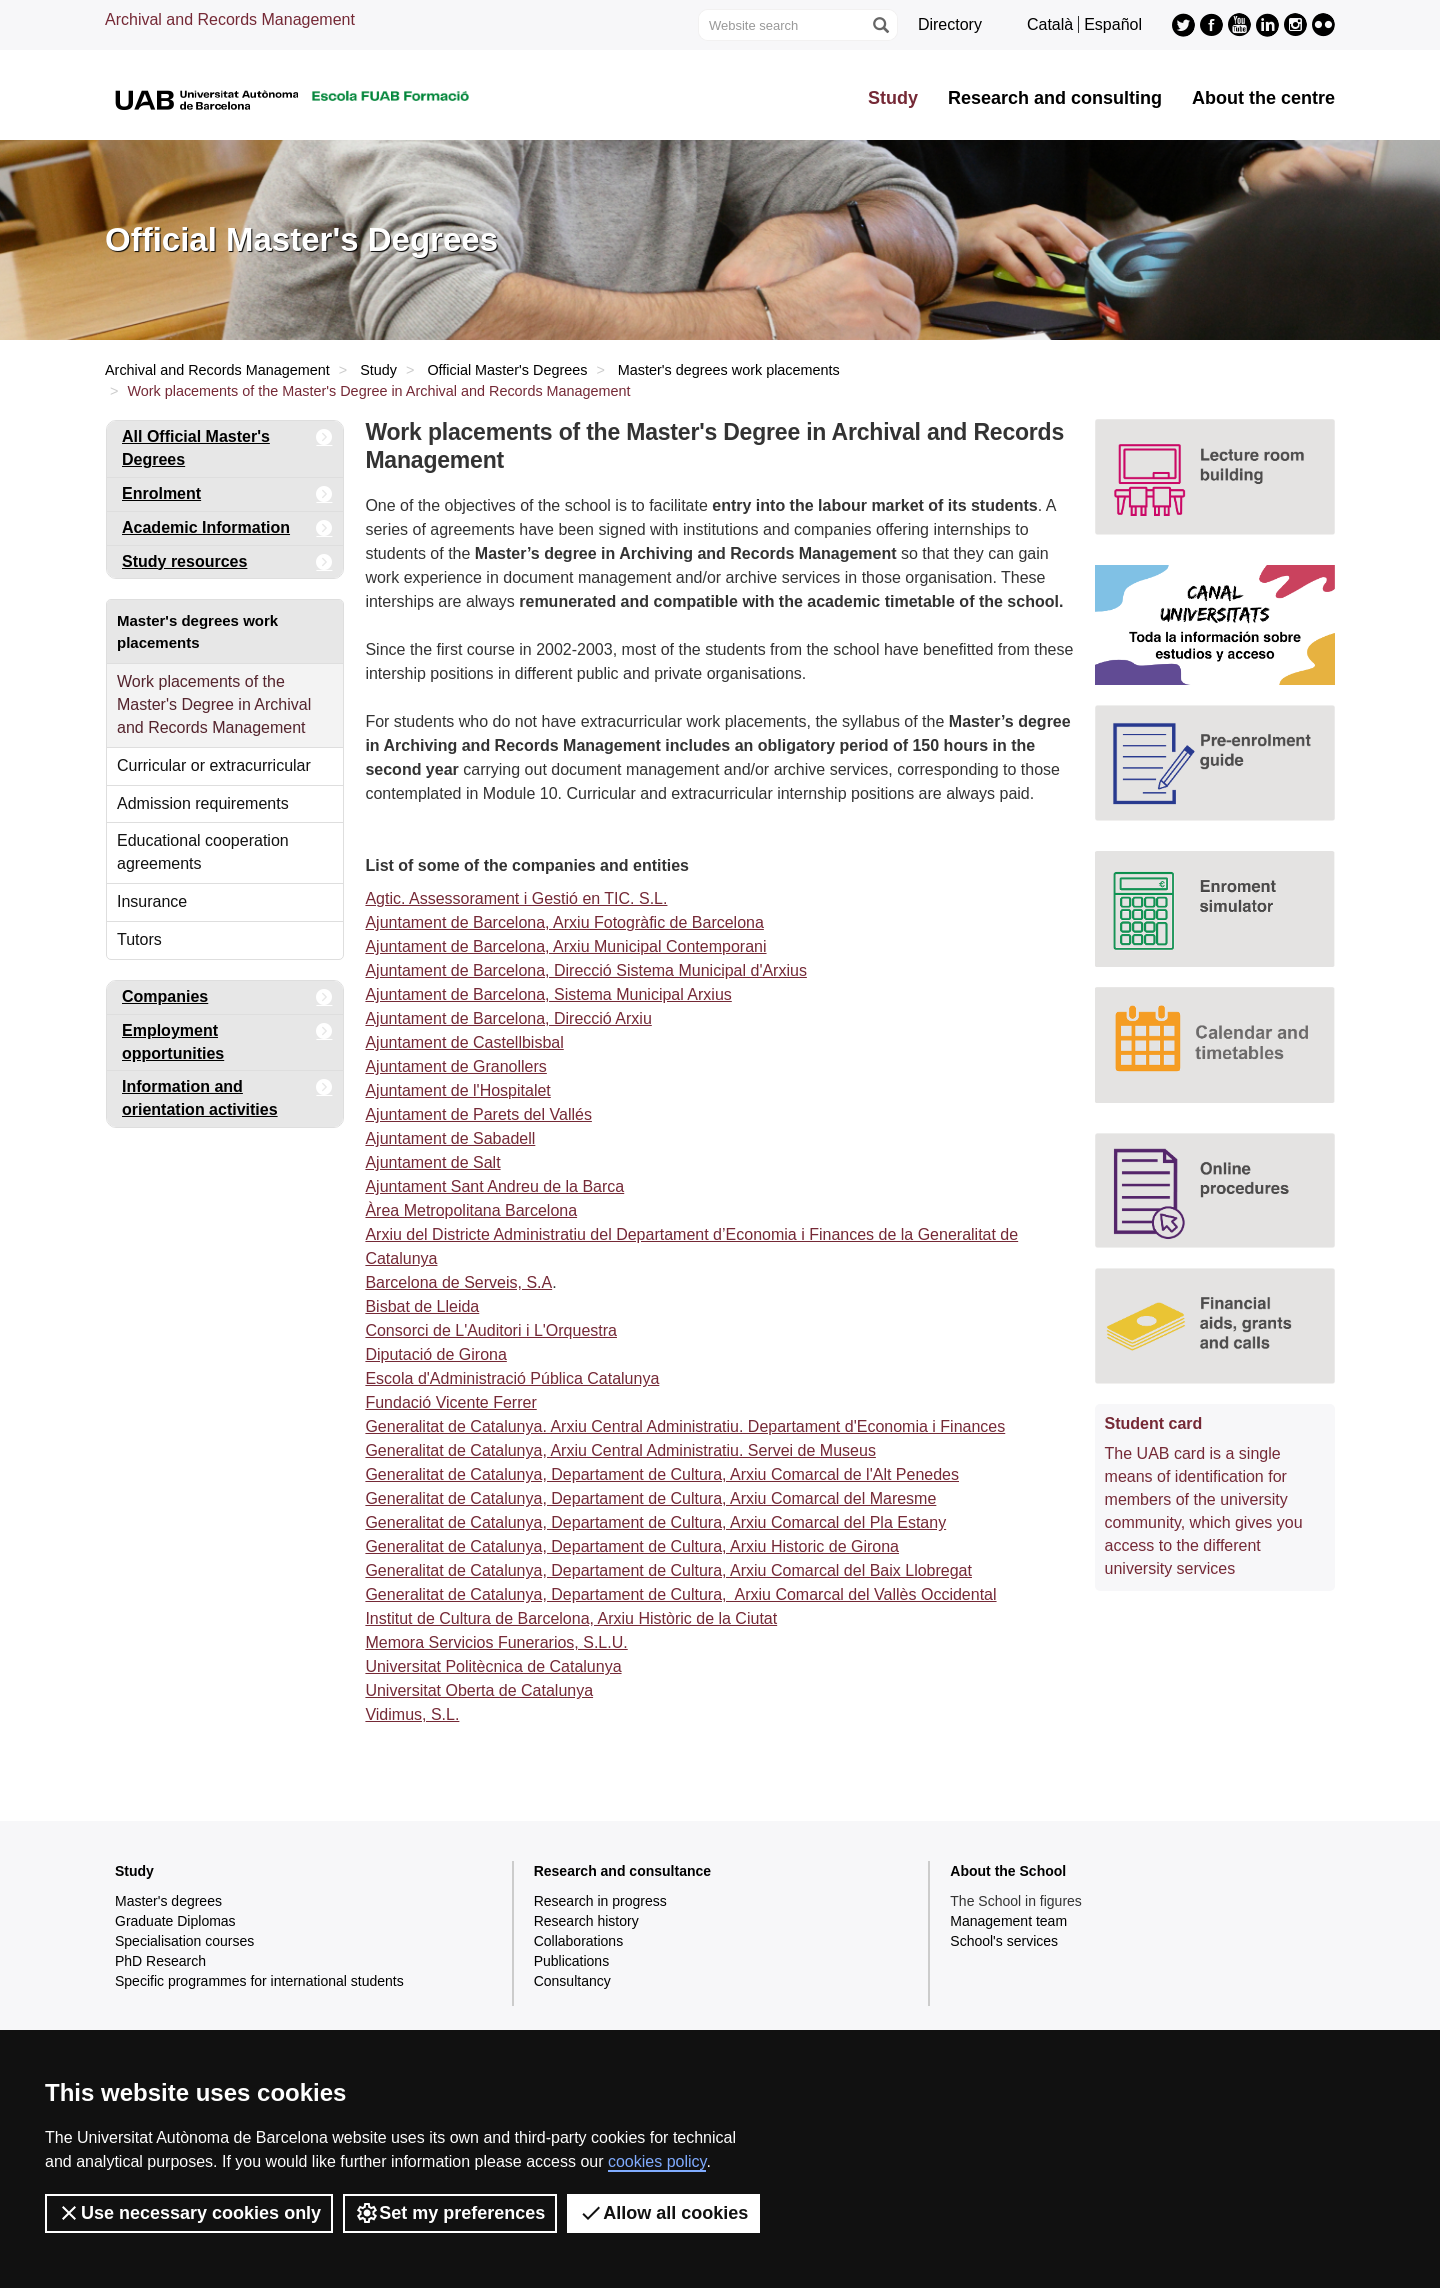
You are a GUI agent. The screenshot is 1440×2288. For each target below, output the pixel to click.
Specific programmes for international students (259, 1981)
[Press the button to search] (880, 25)
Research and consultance (622, 1871)
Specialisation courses (184, 1941)
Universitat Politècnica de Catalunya (493, 1666)
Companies (227, 997)
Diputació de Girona (435, 1354)
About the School (1008, 1871)
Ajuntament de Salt (432, 1162)
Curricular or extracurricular (214, 765)
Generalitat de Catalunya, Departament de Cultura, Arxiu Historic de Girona (632, 1546)
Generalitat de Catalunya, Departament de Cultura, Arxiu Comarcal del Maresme (650, 1498)
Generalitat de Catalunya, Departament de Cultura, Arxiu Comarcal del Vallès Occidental (680, 1594)
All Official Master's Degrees (227, 444)
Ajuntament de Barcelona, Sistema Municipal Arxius (548, 994)
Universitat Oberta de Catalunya (479, 1690)
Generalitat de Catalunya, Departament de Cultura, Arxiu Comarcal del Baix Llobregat (668, 1570)
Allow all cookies (663, 2213)
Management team (1008, 1921)
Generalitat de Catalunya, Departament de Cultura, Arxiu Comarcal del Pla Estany (655, 1522)
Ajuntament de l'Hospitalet (457, 1090)
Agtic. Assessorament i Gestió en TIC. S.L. (516, 898)
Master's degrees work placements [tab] (197, 631)
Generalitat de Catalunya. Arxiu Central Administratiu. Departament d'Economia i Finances (685, 1426)
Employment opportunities (227, 1038)
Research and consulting (1055, 98)
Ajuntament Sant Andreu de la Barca (494, 1186)
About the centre (1263, 98)
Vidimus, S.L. (412, 1714)
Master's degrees (168, 1901)
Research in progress (600, 1901)
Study (893, 98)
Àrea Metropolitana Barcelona (471, 1210)
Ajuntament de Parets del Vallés (478, 1114)
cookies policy (657, 2161)
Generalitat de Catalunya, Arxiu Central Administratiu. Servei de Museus (620, 1450)
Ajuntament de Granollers (455, 1066)
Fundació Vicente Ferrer (450, 1402)
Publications (572, 1961)
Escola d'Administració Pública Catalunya (512, 1378)
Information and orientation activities (227, 1094)
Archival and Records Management (230, 19)
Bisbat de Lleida (422, 1306)
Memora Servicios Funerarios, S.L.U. (496, 1642)
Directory (950, 24)
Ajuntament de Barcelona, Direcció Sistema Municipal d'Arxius (585, 970)
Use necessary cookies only (189, 2213)
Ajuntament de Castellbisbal (464, 1042)
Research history (586, 1921)
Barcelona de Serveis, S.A (458, 1282)
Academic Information (227, 528)
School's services (1004, 1941)
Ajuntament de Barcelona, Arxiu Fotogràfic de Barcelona (564, 922)
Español (1113, 24)
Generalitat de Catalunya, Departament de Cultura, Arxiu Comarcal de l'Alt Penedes (662, 1474)
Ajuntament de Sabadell (450, 1138)
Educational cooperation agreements (203, 852)
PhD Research (160, 1961)
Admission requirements (203, 803)
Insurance (152, 901)
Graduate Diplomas (175, 1921)
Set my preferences (450, 2213)
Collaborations (579, 1941)
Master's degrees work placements (729, 370)
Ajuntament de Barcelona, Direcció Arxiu (508, 1018)
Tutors (139, 939)
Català (1050, 24)
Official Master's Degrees (507, 370)
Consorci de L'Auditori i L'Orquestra (491, 1330)
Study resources (227, 562)
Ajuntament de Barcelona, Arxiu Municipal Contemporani (565, 946)
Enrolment (227, 494)
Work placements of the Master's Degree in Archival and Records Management (214, 704)
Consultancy (572, 1981)
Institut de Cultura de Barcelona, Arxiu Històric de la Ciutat (571, 1618)
